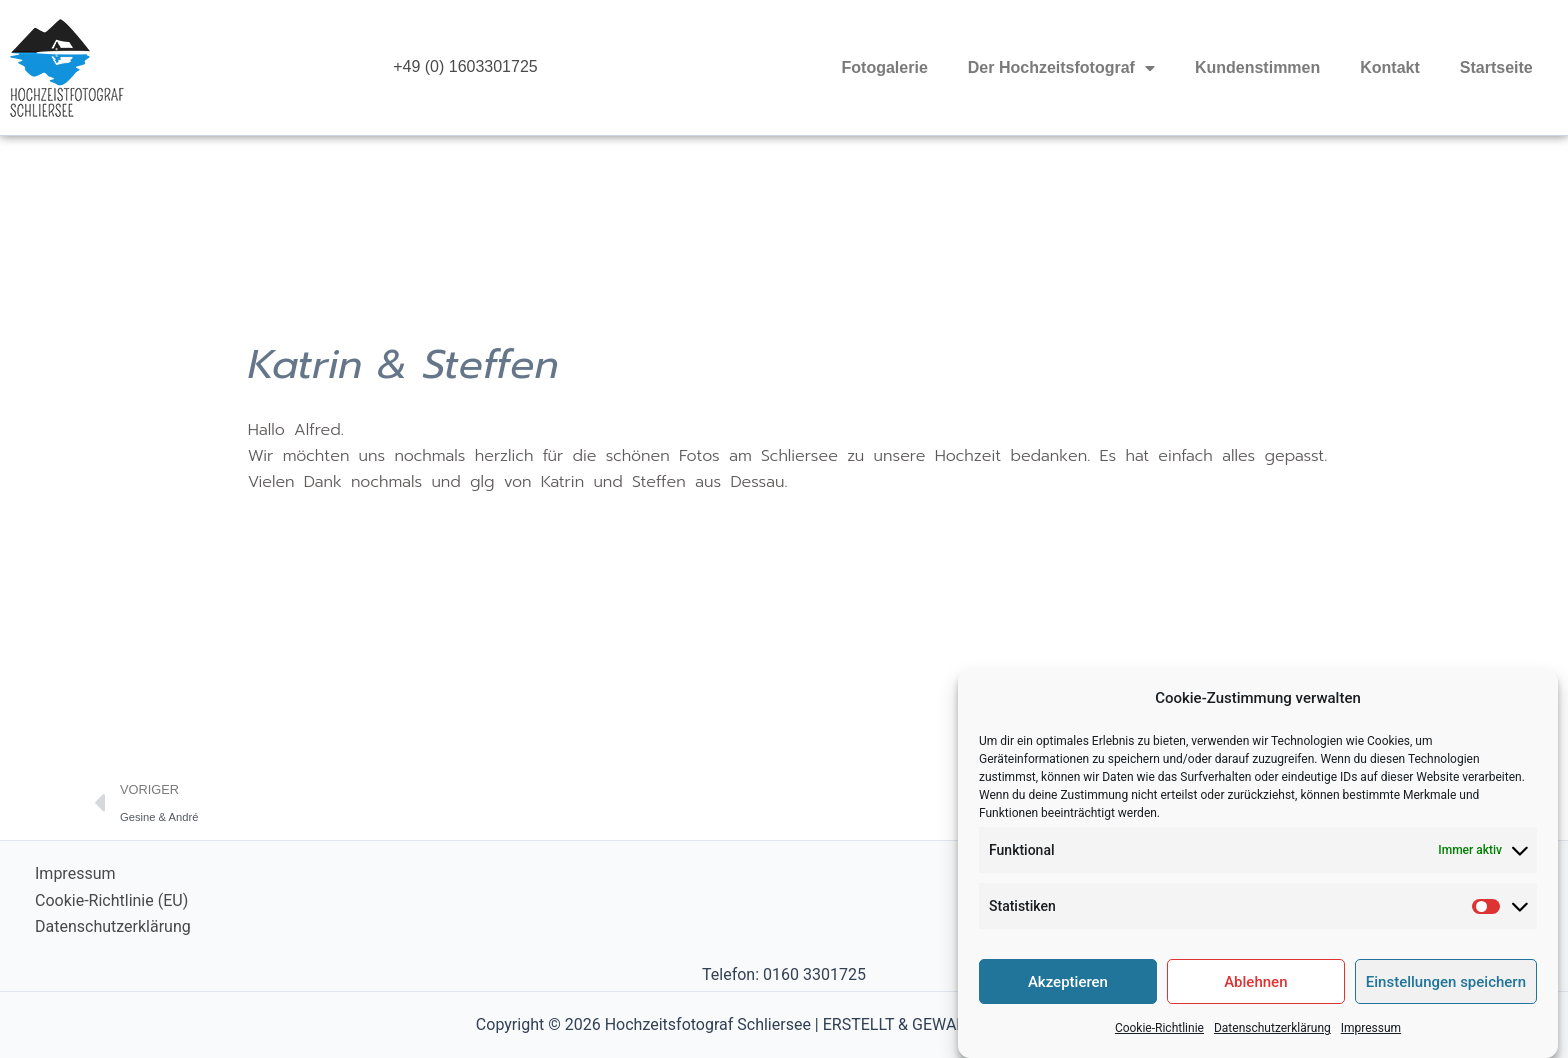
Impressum (1371, 1039)
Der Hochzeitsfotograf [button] (1061, 68)
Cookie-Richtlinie (1159, 1039)
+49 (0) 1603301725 (465, 66)
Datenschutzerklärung (1272, 1039)
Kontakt (1390, 67)
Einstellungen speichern (1446, 993)
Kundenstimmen (1257, 67)
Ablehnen (1255, 993)
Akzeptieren (1068, 993)
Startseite (1496, 67)
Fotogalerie (885, 67)
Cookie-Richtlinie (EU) (111, 900)
